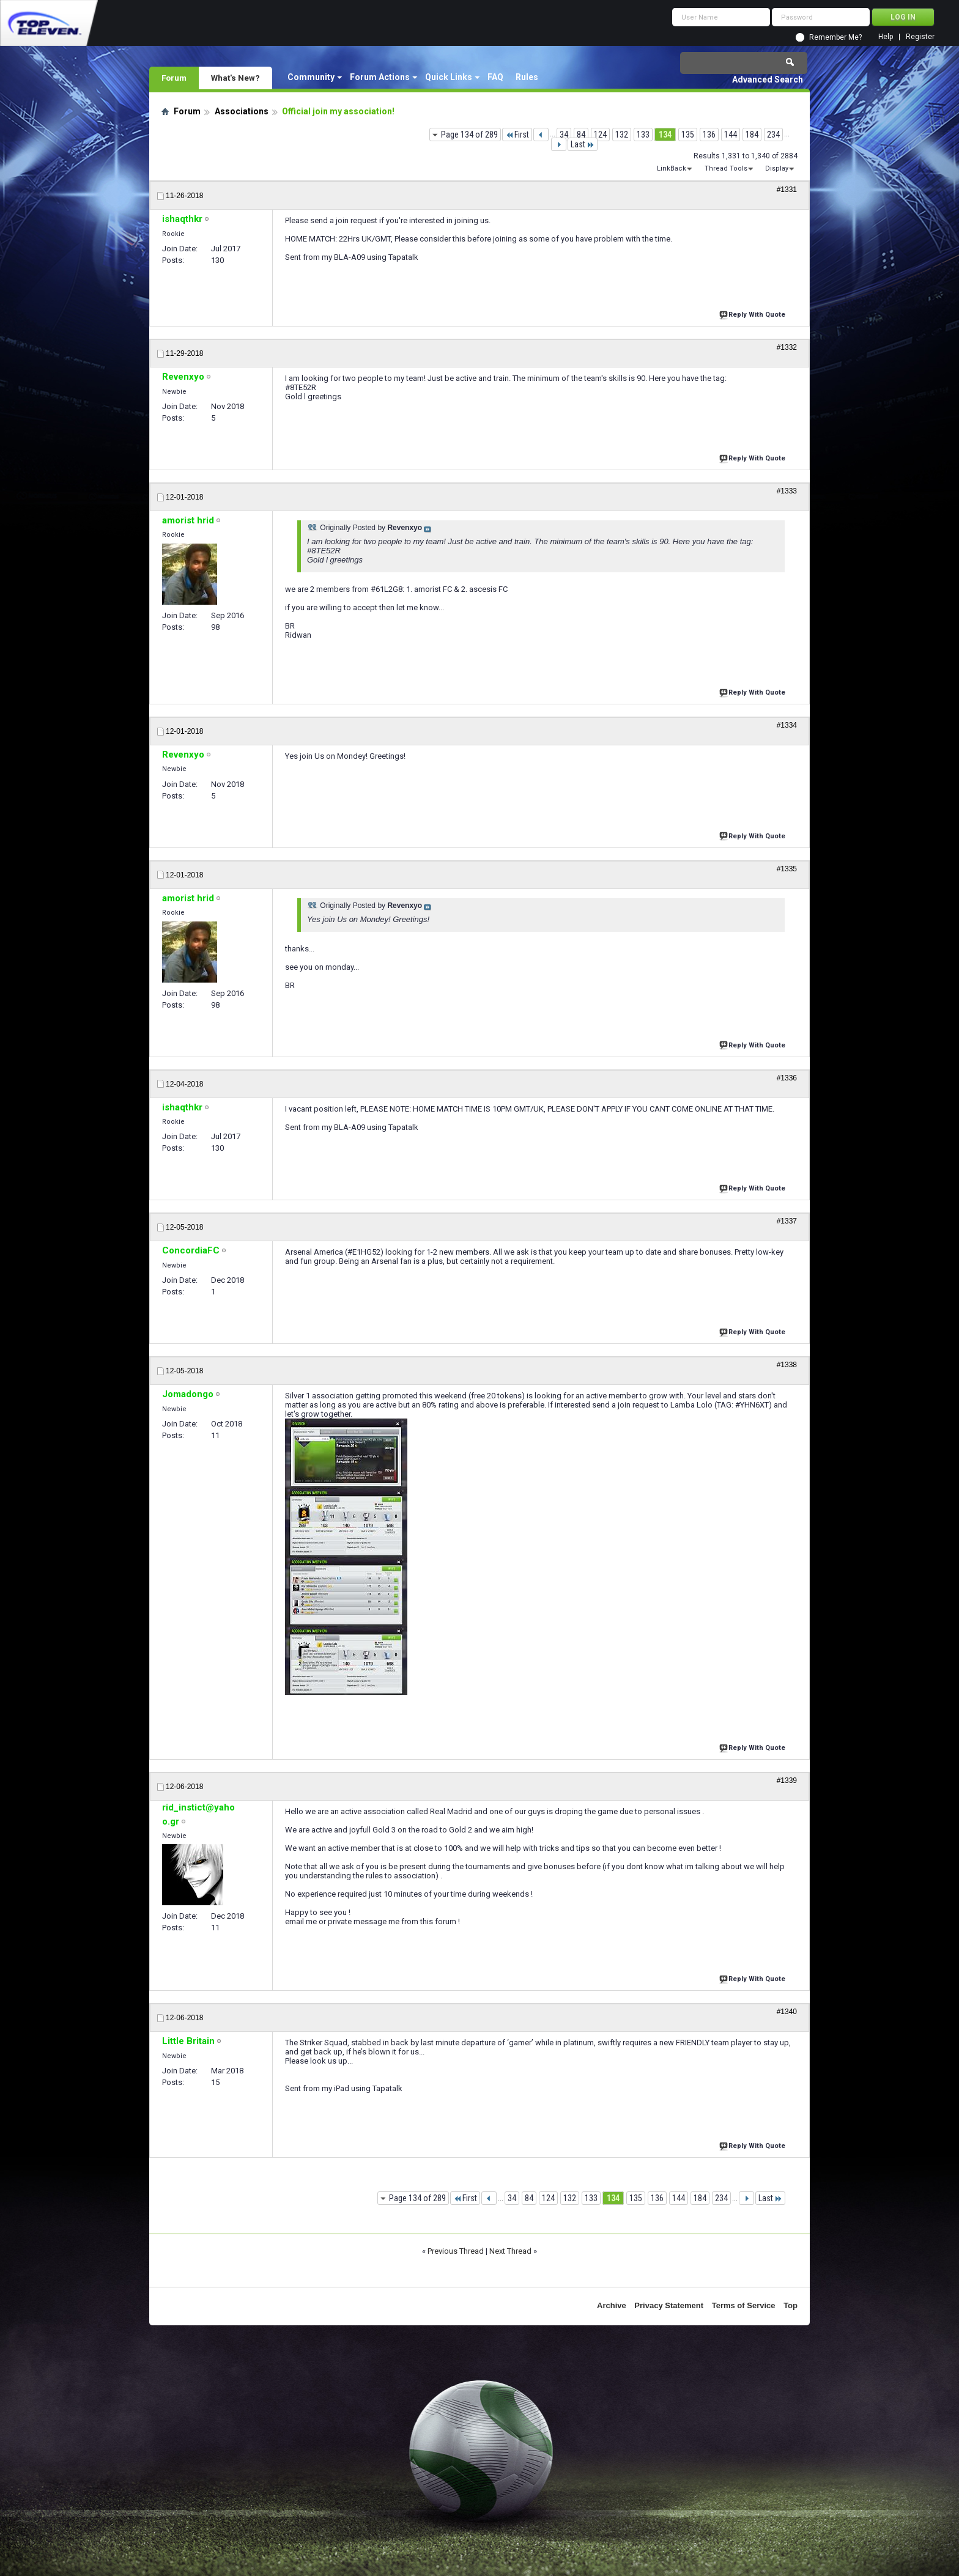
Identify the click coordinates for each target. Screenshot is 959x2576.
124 (600, 134)
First (517, 134)
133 (643, 134)
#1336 (787, 1078)
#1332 (787, 347)
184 (752, 134)
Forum (174, 78)
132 (621, 134)
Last (582, 144)
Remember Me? (835, 37)
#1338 (787, 1364)
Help (885, 37)
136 (709, 134)
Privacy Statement (668, 2305)
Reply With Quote (753, 313)
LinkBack (671, 168)
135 (687, 134)
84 (581, 134)
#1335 (787, 869)
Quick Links (448, 77)
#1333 (787, 491)
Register (920, 37)
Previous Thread (456, 2251)
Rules (527, 77)
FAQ (495, 77)
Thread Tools (726, 168)
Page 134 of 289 (469, 134)
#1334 (787, 725)
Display (776, 168)
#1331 (787, 189)
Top (790, 2305)
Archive (611, 2305)
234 (773, 134)
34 (564, 134)
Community (311, 77)
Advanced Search (767, 79)
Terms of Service (744, 2305)
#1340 (787, 2011)
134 (665, 134)
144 (730, 134)
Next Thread (510, 2251)
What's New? (235, 78)
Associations (241, 111)
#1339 (787, 1780)
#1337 (787, 1221)
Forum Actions (380, 77)
